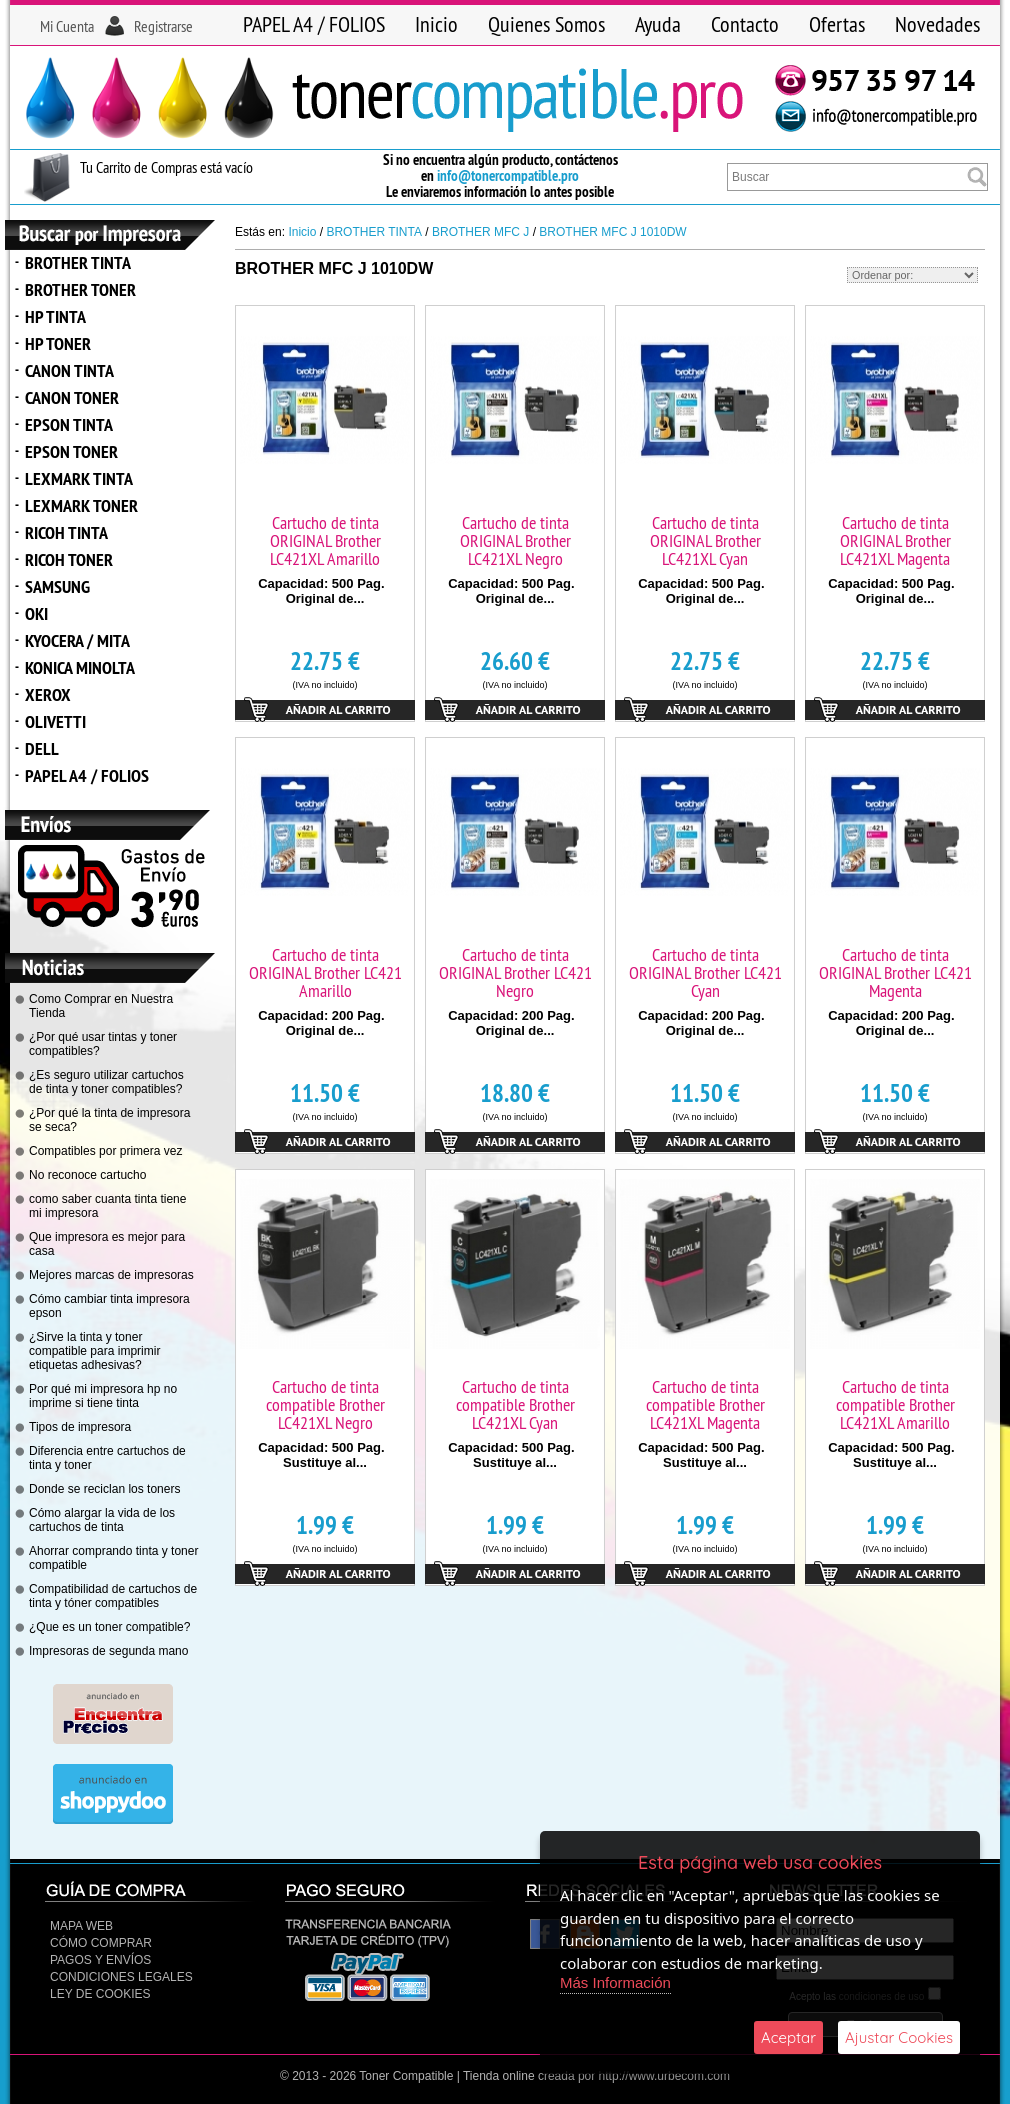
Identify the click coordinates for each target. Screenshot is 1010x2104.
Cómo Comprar (101, 1943)
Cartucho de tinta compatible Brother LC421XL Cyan (515, 1404)
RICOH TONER (69, 559)
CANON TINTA (69, 370)
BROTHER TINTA (78, 262)
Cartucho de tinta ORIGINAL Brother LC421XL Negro (515, 540)
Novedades (937, 24)
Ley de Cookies (100, 1994)
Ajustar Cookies (899, 2037)
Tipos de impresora (80, 1427)
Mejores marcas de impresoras (111, 1275)
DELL (42, 748)
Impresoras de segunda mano (108, 1651)
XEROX (48, 694)
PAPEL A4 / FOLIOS (314, 24)
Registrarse (163, 26)
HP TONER (58, 343)
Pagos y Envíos (100, 1960)
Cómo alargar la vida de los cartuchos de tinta (102, 1520)
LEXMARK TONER (81, 505)
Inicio (436, 24)
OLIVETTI (55, 721)
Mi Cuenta (67, 26)
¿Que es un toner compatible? (109, 1627)
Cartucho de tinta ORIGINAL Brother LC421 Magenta (895, 972)
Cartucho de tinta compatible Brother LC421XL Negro (325, 1404)
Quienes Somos (546, 24)
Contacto (745, 24)
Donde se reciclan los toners (104, 1489)
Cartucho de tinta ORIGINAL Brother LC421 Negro (515, 972)
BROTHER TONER (80, 289)
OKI (36, 613)
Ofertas (837, 24)
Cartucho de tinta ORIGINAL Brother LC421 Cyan (705, 972)
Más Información (615, 1982)
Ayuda (658, 24)
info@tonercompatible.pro (508, 175)
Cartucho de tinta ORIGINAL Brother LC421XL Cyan (705, 540)
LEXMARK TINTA (79, 478)
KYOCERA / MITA (77, 640)
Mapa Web (81, 1926)
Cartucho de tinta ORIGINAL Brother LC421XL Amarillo (325, 540)
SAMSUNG (57, 586)
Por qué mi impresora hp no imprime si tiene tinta (103, 1396)
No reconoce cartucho (87, 1175)
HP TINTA (55, 316)
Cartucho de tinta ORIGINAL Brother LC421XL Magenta (895, 540)
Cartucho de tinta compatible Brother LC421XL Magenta (705, 1404)
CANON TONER (72, 397)
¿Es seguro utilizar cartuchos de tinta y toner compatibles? (106, 1082)
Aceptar (788, 2037)
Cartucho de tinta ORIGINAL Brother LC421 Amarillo (325, 972)
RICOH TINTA (66, 532)
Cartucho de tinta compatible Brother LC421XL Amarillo (895, 1404)
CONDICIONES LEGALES (121, 1977)
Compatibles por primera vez (105, 1151)
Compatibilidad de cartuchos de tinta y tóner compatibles (113, 1596)
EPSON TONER (71, 451)
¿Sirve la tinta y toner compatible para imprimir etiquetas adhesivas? (94, 1351)
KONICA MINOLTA (80, 667)
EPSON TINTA (69, 424)
